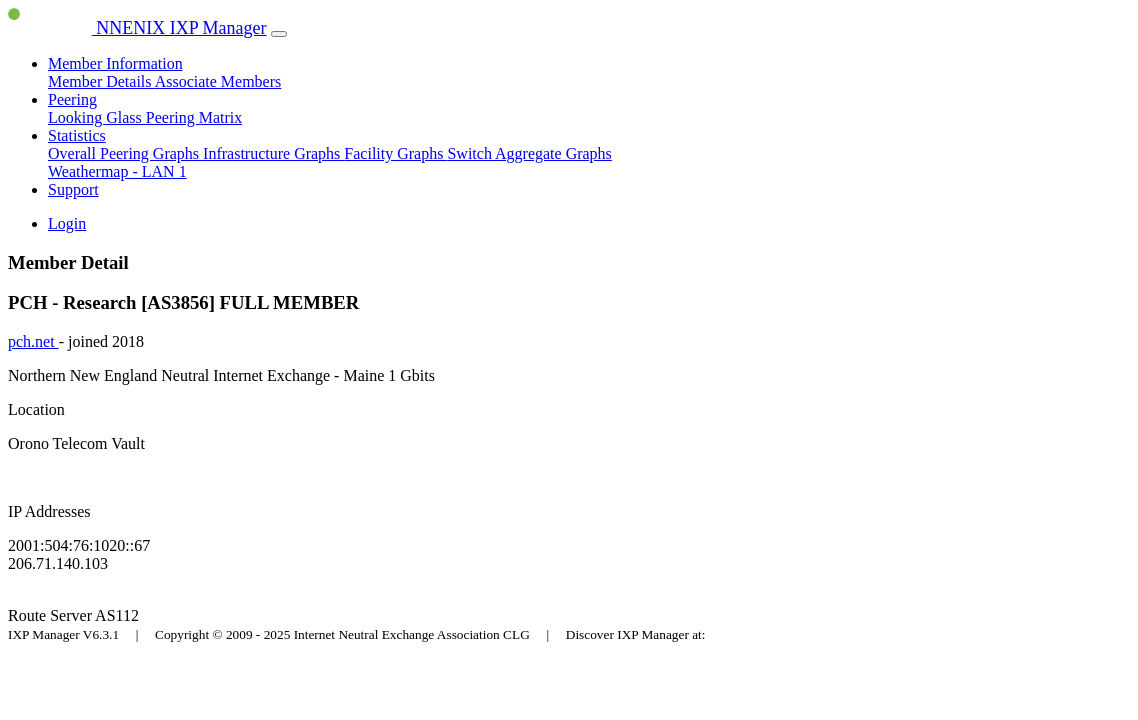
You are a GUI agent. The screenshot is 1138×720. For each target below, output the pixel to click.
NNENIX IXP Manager (137, 28)
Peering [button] (72, 99)
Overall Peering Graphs (125, 153)
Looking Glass (97, 117)
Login (67, 223)
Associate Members (218, 81)
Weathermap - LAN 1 (117, 171)
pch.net (33, 341)
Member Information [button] (115, 63)
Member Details (101, 81)
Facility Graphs (395, 153)
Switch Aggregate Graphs (529, 153)
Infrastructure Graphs (273, 153)
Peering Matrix (194, 117)
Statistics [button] (77, 135)
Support (73, 189)
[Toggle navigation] (279, 34)
